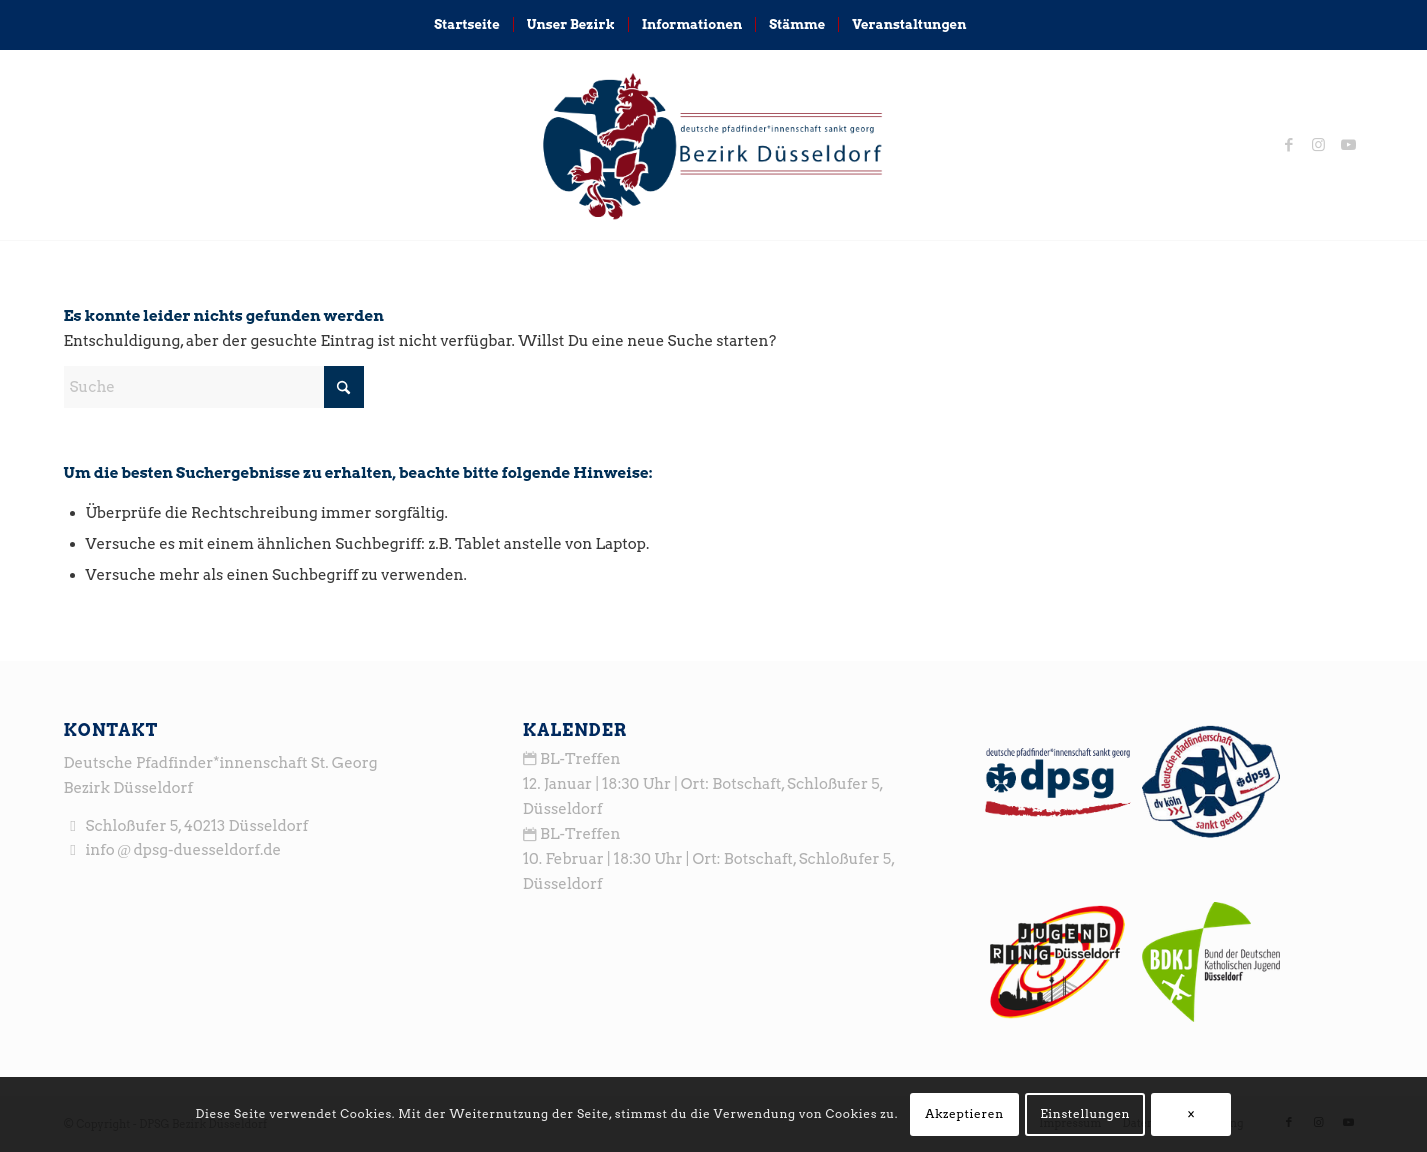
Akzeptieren (964, 1113)
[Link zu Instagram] (1319, 145)
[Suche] (992, 25)
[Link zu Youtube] (1349, 145)
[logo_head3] (713, 145)
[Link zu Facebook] (1289, 145)
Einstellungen (1085, 1113)
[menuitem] (466, 25)
